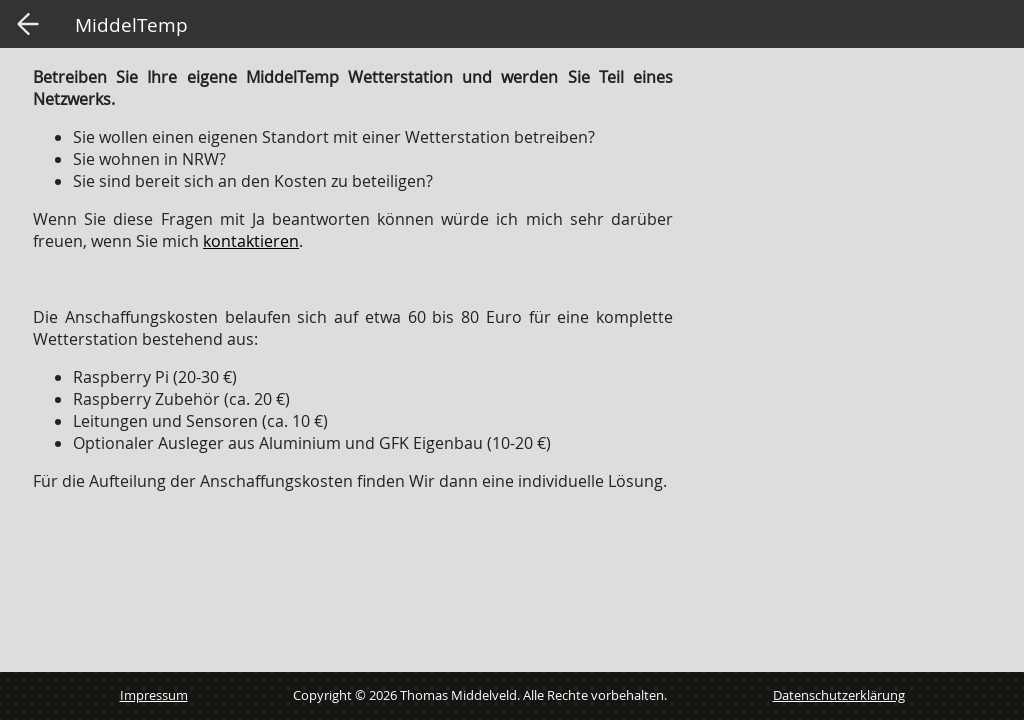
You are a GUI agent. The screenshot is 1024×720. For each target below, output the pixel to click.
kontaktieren (251, 241)
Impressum (154, 695)
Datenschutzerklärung (839, 695)
